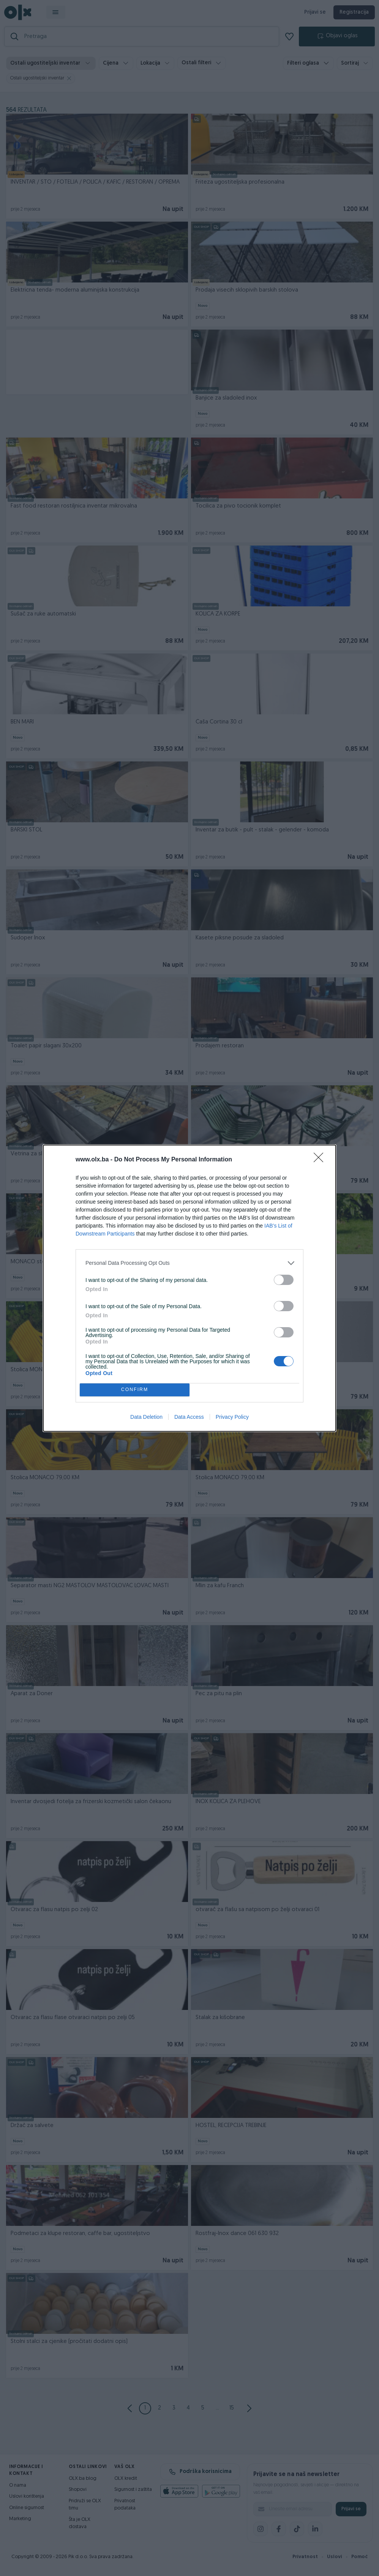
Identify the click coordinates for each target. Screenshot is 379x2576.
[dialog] (189, 1288)
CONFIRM (134, 1390)
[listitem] (189, 1263)
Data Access (189, 1417)
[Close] (321, 1160)
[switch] (284, 1280)
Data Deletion (146, 1417)
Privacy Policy (232, 1417)
